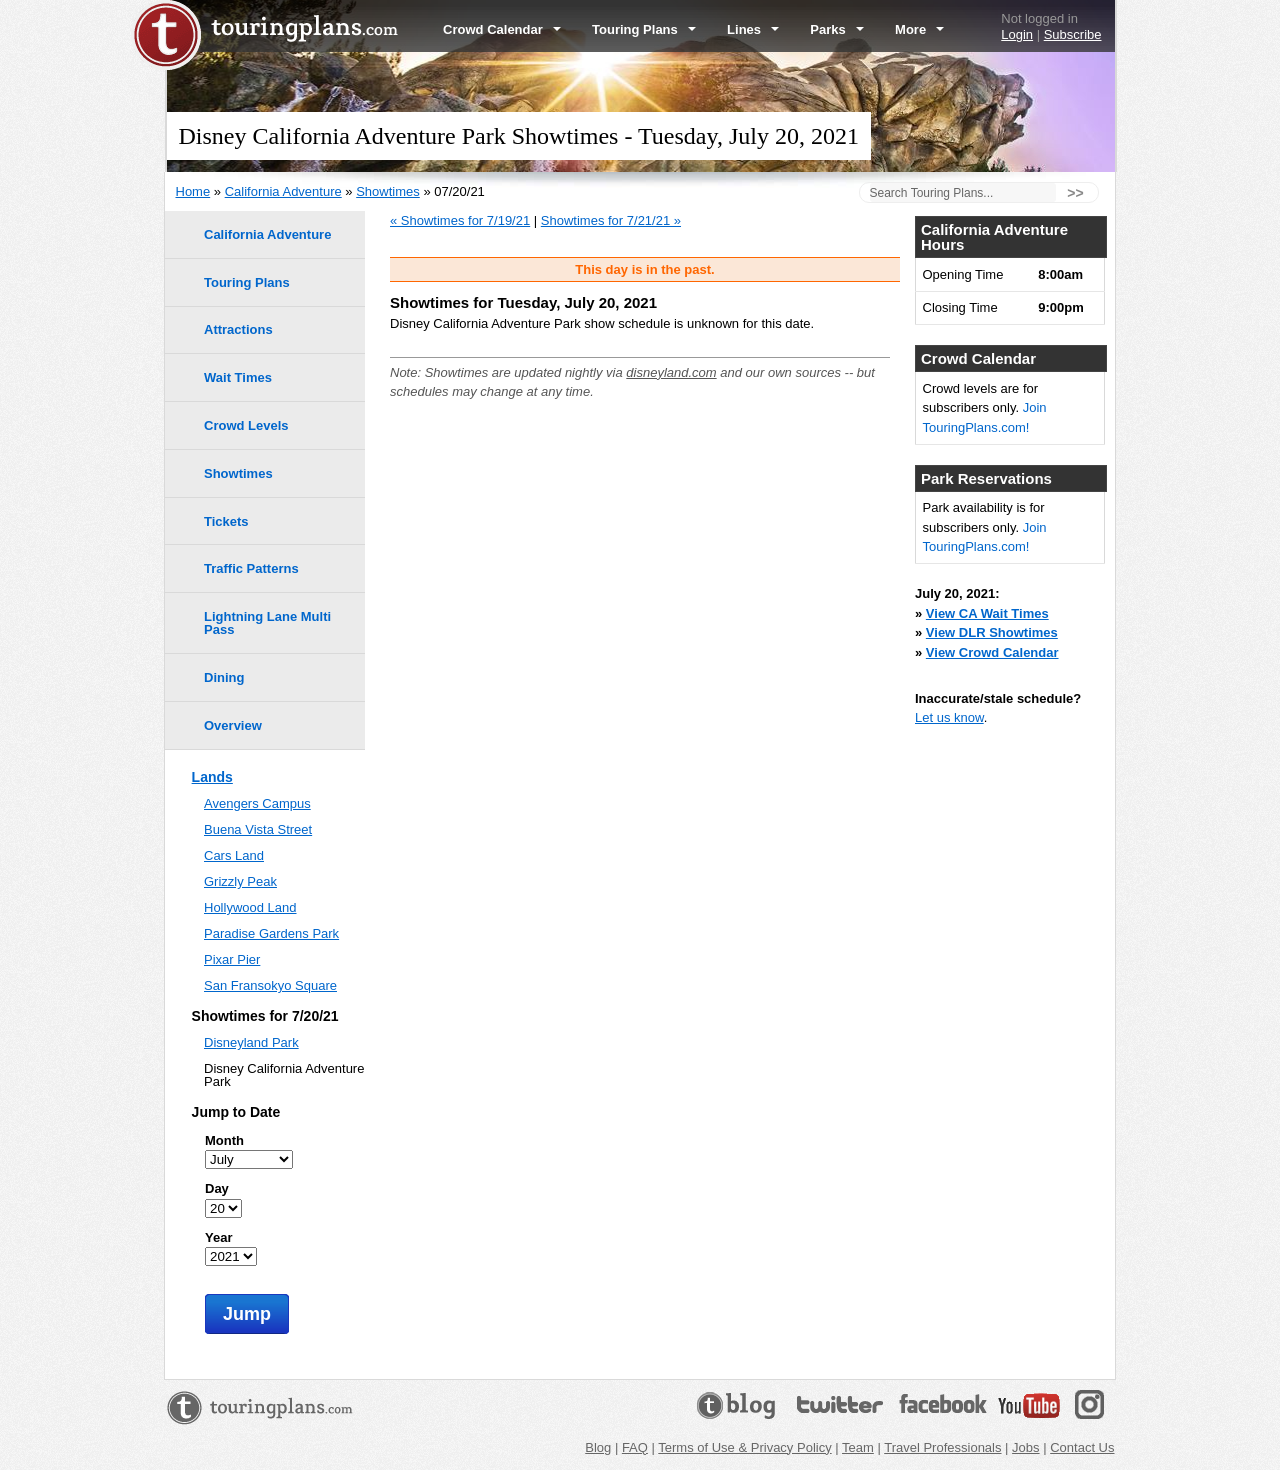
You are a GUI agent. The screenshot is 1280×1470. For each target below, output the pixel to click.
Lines (753, 29)
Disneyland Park (251, 1042)
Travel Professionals (942, 1447)
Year (218, 1237)
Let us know (949, 717)
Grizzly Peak (240, 881)
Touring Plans (644, 29)
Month (224, 1140)
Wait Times (238, 377)
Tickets (226, 521)
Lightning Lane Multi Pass (267, 623)
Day (217, 1188)
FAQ (635, 1447)
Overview (233, 725)
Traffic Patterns (251, 568)
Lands (212, 777)
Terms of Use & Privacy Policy (744, 1447)
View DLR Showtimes (992, 632)
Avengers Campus (257, 803)
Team (858, 1447)
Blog (598, 1447)
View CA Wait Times (987, 613)
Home (193, 191)
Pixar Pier (232, 959)
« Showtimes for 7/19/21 (460, 220)
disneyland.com (671, 372)
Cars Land (234, 855)
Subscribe (1073, 34)
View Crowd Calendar (992, 652)
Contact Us (1082, 1447)
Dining (224, 677)
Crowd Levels (246, 425)
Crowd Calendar (502, 29)
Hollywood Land (250, 907)
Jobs (1025, 1447)
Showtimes (388, 191)
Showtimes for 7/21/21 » (611, 220)
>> (1075, 193)
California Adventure (283, 191)
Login (1017, 34)
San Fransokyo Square (270, 985)
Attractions (238, 329)
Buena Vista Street (258, 829)
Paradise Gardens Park (271, 933)
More (919, 29)
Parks (837, 29)
